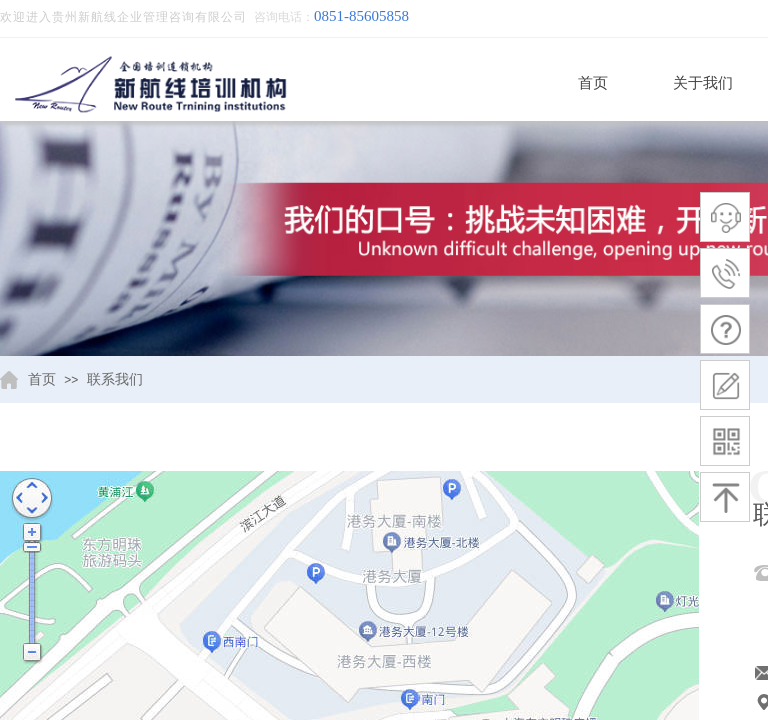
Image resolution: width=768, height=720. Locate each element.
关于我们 (703, 83)
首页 (593, 83)
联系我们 (115, 379)
